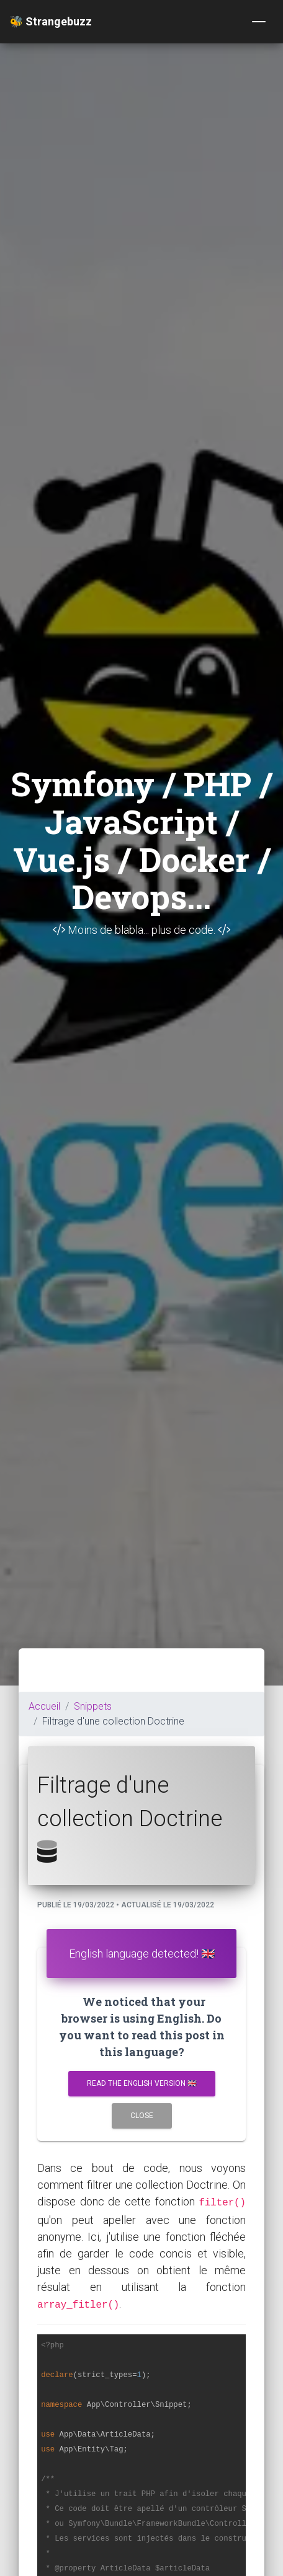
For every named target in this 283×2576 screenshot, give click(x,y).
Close (141, 2115)
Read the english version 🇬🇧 (142, 2083)
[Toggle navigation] (259, 21)
